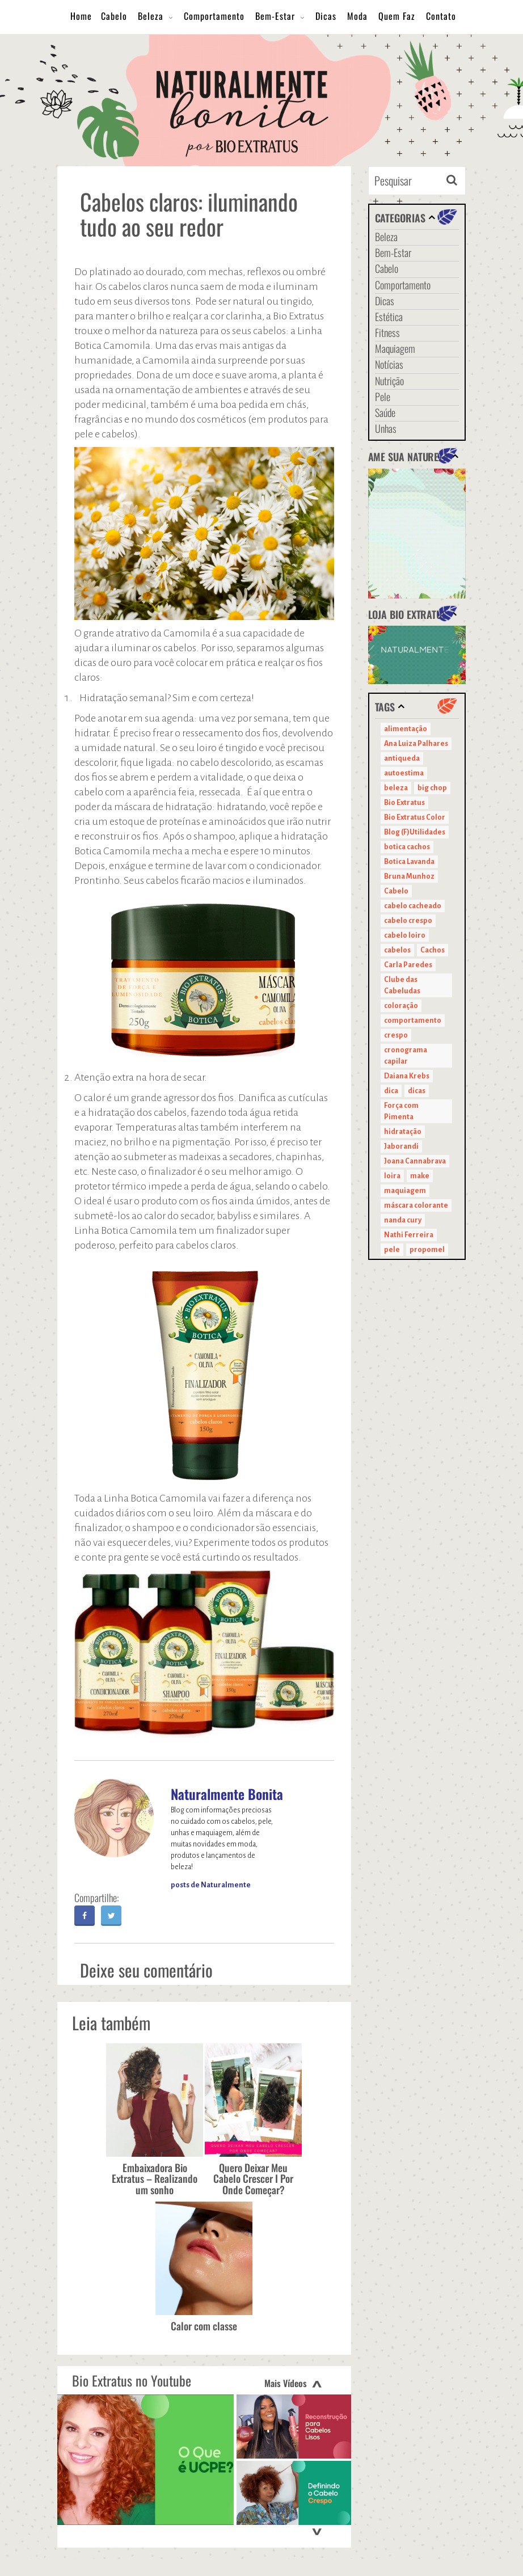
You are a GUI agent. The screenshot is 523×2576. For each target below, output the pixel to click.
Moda (357, 16)
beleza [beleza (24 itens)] (396, 788)
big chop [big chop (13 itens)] (432, 788)
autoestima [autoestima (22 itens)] (404, 773)
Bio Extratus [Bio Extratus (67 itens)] (404, 803)
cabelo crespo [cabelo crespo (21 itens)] (408, 921)
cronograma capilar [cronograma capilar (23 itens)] (405, 1055)
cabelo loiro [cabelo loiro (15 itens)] (404, 935)
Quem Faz (396, 16)
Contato (441, 16)
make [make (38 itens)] (419, 1176)
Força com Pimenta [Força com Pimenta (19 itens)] (401, 1111)
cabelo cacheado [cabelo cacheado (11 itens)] (412, 906)
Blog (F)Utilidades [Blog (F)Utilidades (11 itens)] (414, 832)
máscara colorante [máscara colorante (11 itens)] (416, 1205)
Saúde (385, 412)
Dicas (325, 16)
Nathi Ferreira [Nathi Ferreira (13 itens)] (408, 1235)
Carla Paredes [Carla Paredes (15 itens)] (408, 965)
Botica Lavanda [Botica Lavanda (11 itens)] (409, 862)
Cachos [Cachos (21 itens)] (432, 950)
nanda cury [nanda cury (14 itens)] (402, 1220)
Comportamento (214, 16)
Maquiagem (395, 348)
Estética (389, 316)
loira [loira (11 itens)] (392, 1176)
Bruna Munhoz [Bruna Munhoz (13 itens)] (409, 876)
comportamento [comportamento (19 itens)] (412, 1021)
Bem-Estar (275, 16)
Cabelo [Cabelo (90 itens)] (396, 891)
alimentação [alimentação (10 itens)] (405, 729)
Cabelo (114, 16)
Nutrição (389, 380)
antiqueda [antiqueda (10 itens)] (402, 758)
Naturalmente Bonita (227, 1794)
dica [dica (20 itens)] (391, 1091)
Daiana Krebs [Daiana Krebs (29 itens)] (406, 1076)
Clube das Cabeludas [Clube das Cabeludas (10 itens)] (402, 985)
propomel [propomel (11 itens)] (427, 1250)
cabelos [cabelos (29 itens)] (397, 950)
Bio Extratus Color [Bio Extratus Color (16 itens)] (414, 817)
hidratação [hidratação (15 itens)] (402, 1132)
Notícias (389, 364)
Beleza (150, 16)
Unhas (386, 428)
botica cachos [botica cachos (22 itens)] (407, 847)
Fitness (387, 332)
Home (81, 16)
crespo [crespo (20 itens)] (396, 1035)
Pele (382, 396)
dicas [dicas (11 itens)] (416, 1091)
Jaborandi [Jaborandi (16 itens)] (401, 1146)
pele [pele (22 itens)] (392, 1250)
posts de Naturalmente (211, 1885)
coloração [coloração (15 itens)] (401, 1006)
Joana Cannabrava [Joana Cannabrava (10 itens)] (415, 1161)
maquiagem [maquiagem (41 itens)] (405, 1191)
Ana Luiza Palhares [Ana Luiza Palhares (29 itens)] (416, 744)
